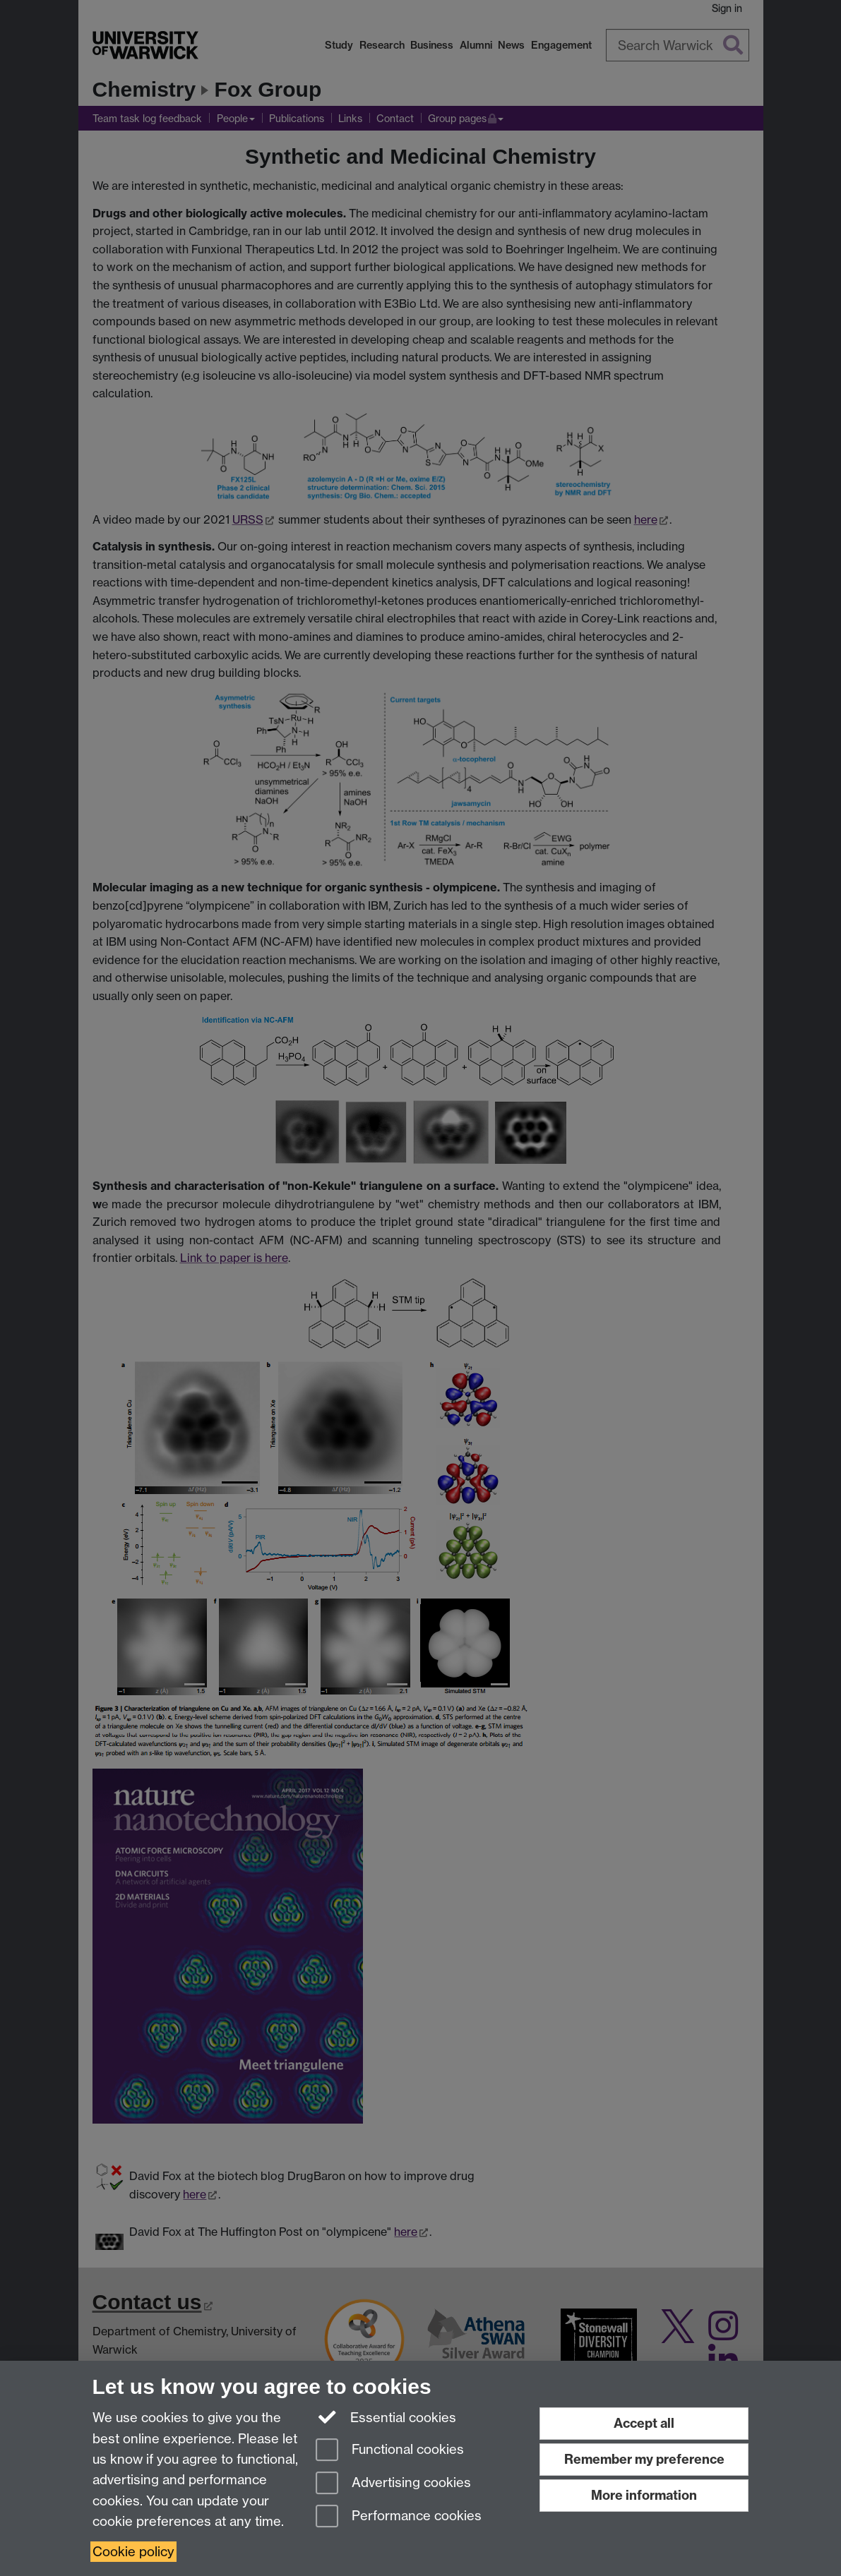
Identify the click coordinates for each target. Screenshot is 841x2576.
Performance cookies (399, 2517)
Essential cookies (386, 2416)
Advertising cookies (393, 2484)
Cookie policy (133, 2552)
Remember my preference (644, 2459)
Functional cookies (390, 2451)
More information (644, 2495)
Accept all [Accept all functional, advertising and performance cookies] (644, 2423)
